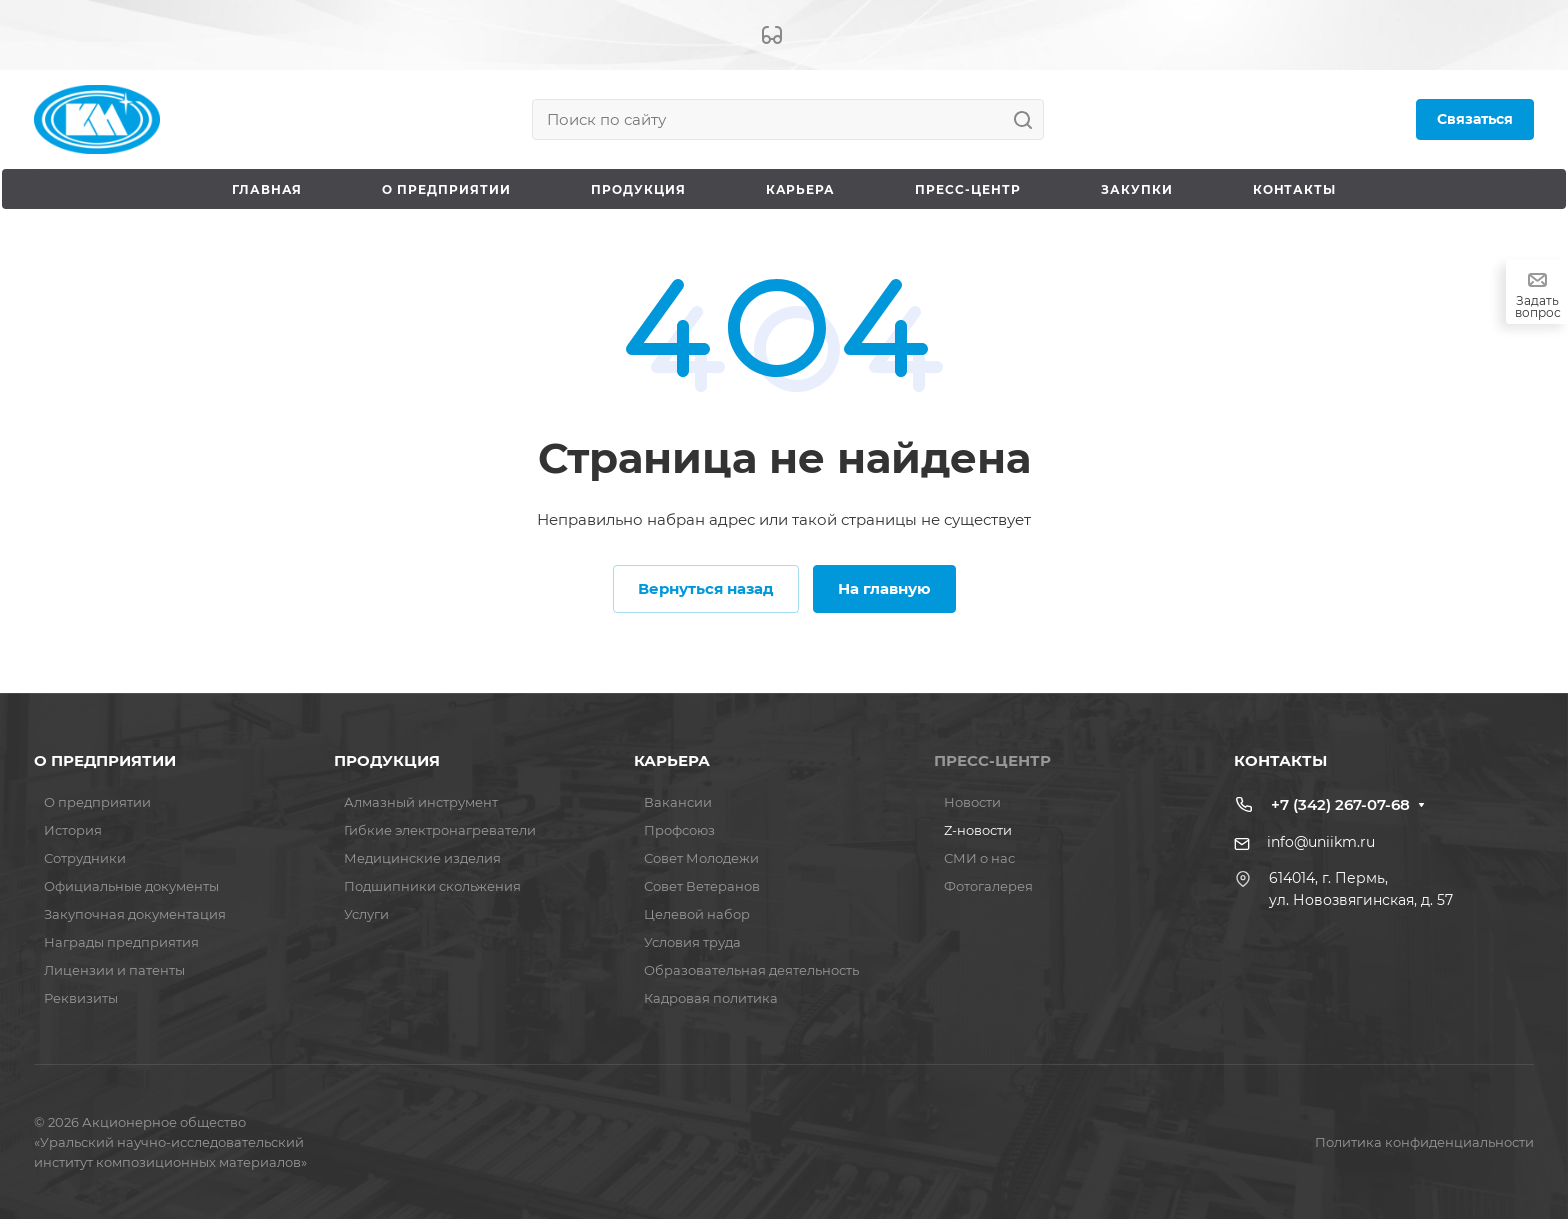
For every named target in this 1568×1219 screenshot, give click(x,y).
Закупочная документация (135, 914)
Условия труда (692, 942)
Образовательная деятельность (751, 970)
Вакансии (678, 802)
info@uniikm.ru (1321, 842)
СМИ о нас (979, 858)
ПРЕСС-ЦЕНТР (992, 760)
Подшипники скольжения (432, 886)
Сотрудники (85, 858)
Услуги (366, 914)
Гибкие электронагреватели (440, 830)
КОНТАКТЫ (1280, 760)
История (73, 830)
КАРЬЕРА (672, 760)
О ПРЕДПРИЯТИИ (105, 760)
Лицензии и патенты (114, 970)
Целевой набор (697, 914)
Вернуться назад (706, 588)
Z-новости (978, 830)
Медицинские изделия (422, 858)
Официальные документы (131, 886)
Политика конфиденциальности (1424, 1142)
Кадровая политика (711, 998)
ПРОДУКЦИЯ (387, 760)
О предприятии (97, 802)
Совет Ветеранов (702, 886)
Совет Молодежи (701, 858)
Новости (972, 802)
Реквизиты (81, 998)
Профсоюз (679, 830)
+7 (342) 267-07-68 (1340, 804)
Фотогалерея (988, 886)
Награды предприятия (121, 942)
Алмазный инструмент (421, 802)
